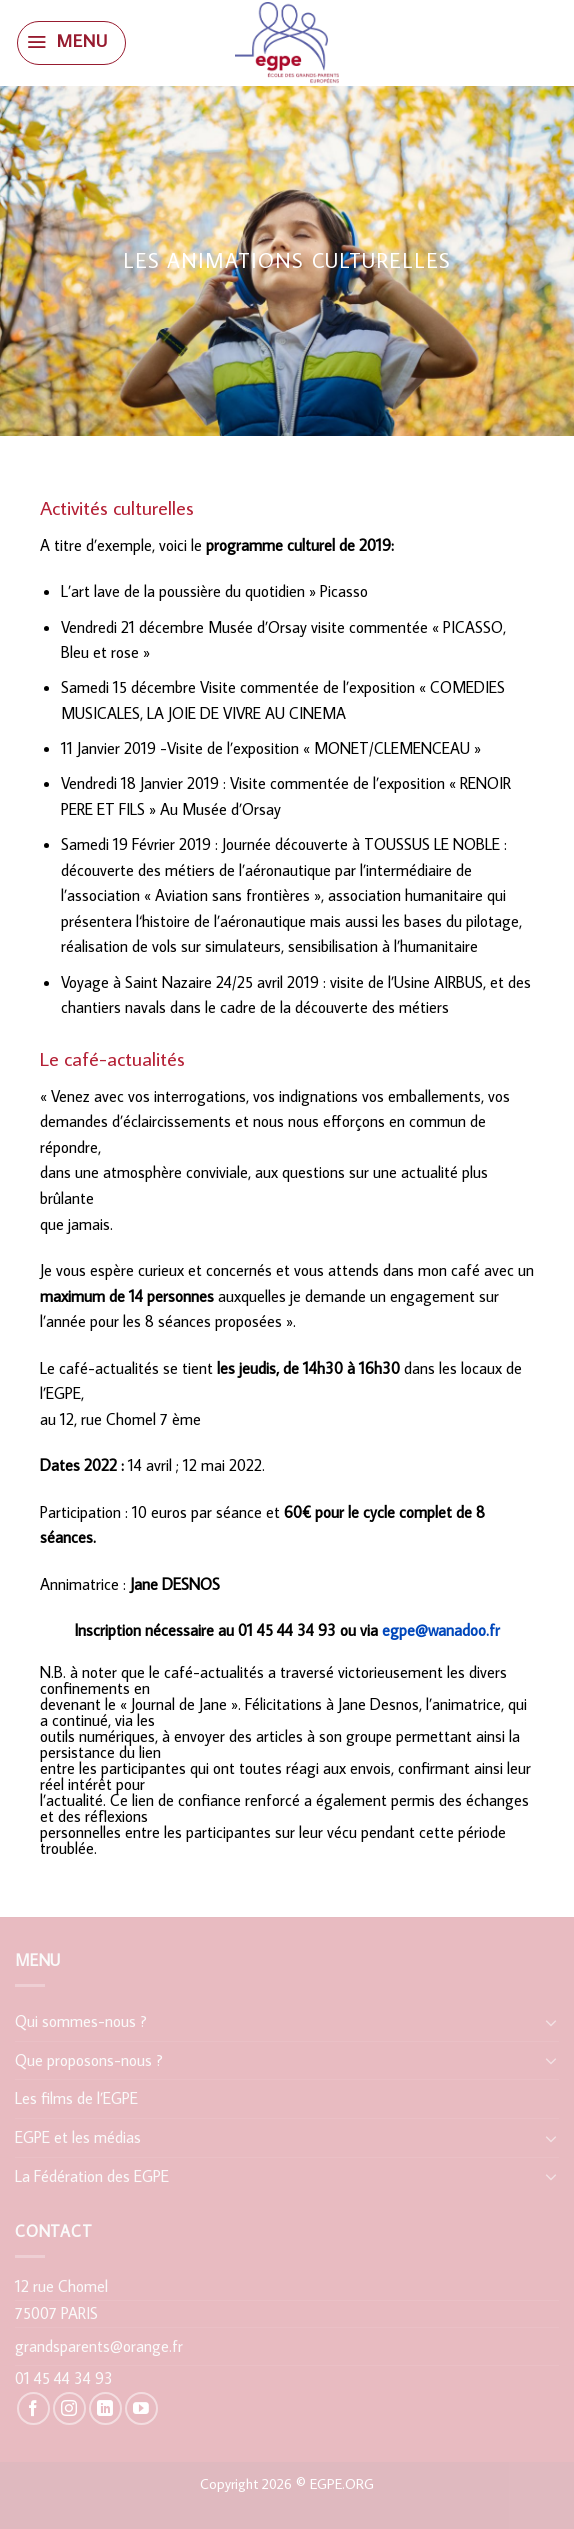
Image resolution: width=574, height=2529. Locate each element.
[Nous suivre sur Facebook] (33, 2408)
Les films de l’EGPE (76, 2098)
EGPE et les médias (78, 2137)
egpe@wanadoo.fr (441, 1630)
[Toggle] (551, 2022)
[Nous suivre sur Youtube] (141, 2408)
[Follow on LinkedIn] (105, 2408)
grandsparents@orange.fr (99, 2346)
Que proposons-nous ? (89, 2060)
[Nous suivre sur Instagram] (69, 2408)
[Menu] (71, 43)
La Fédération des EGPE (92, 2176)
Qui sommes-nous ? (81, 2021)
